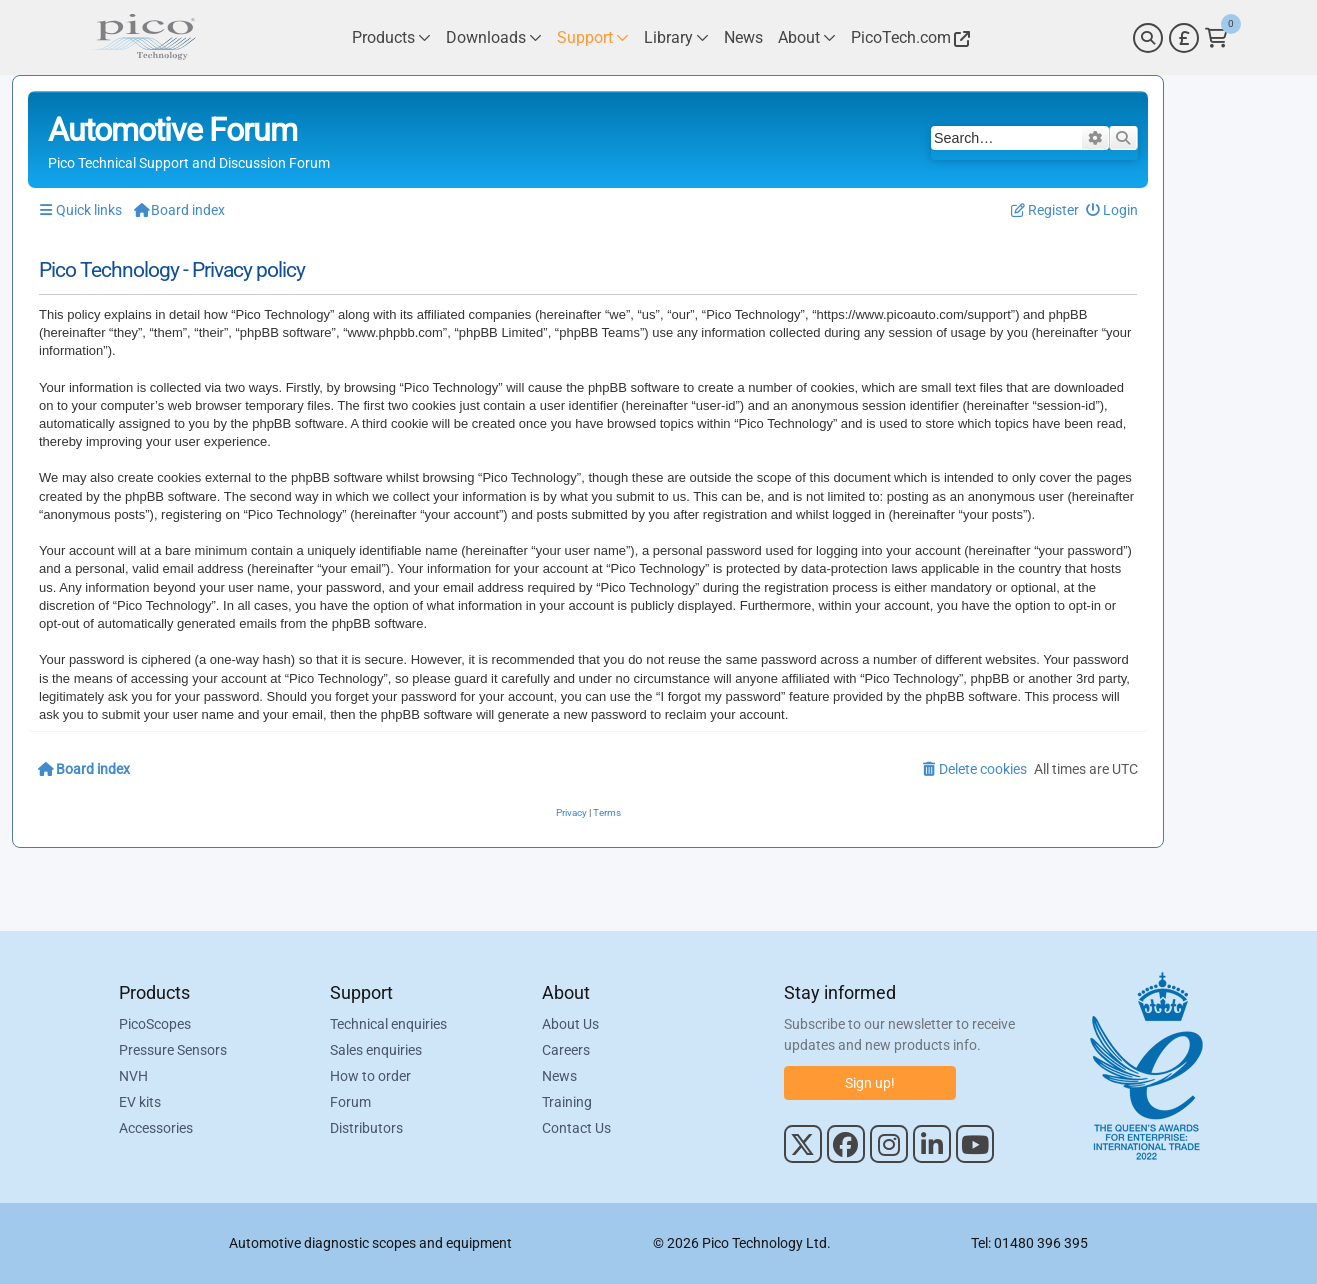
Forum (350, 1102)
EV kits (140, 1102)
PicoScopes (155, 1024)
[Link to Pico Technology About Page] (807, 37)
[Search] (1148, 38)
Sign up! (870, 1083)
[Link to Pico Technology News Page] (743, 37)
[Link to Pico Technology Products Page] (391, 37)
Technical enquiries (388, 1024)
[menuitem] (1112, 210)
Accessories (156, 1128)
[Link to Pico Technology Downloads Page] (494, 37)
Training (567, 1102)
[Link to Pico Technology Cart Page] (1216, 38)
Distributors (366, 1128)
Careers (566, 1050)
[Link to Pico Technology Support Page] (593, 37)
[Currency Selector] (1184, 38)
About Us (570, 1024)
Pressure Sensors (173, 1050)
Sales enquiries (376, 1050)
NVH (133, 1076)
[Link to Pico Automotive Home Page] (144, 37)
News (559, 1076)
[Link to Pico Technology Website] (908, 37)
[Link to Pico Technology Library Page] (676, 37)
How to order (370, 1076)
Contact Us (576, 1128)
